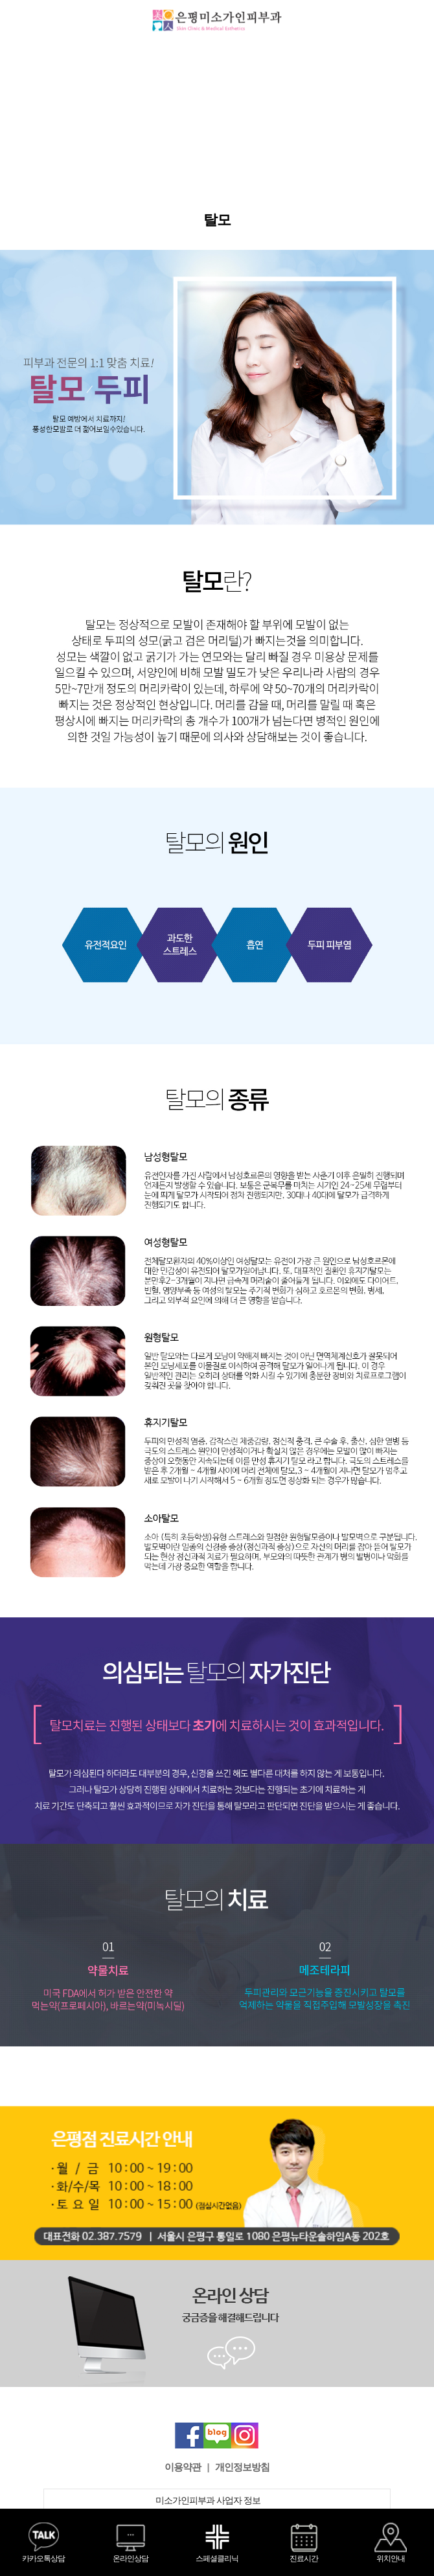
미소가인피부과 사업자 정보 (217, 2500)
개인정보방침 (242, 2466)
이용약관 (183, 2466)
